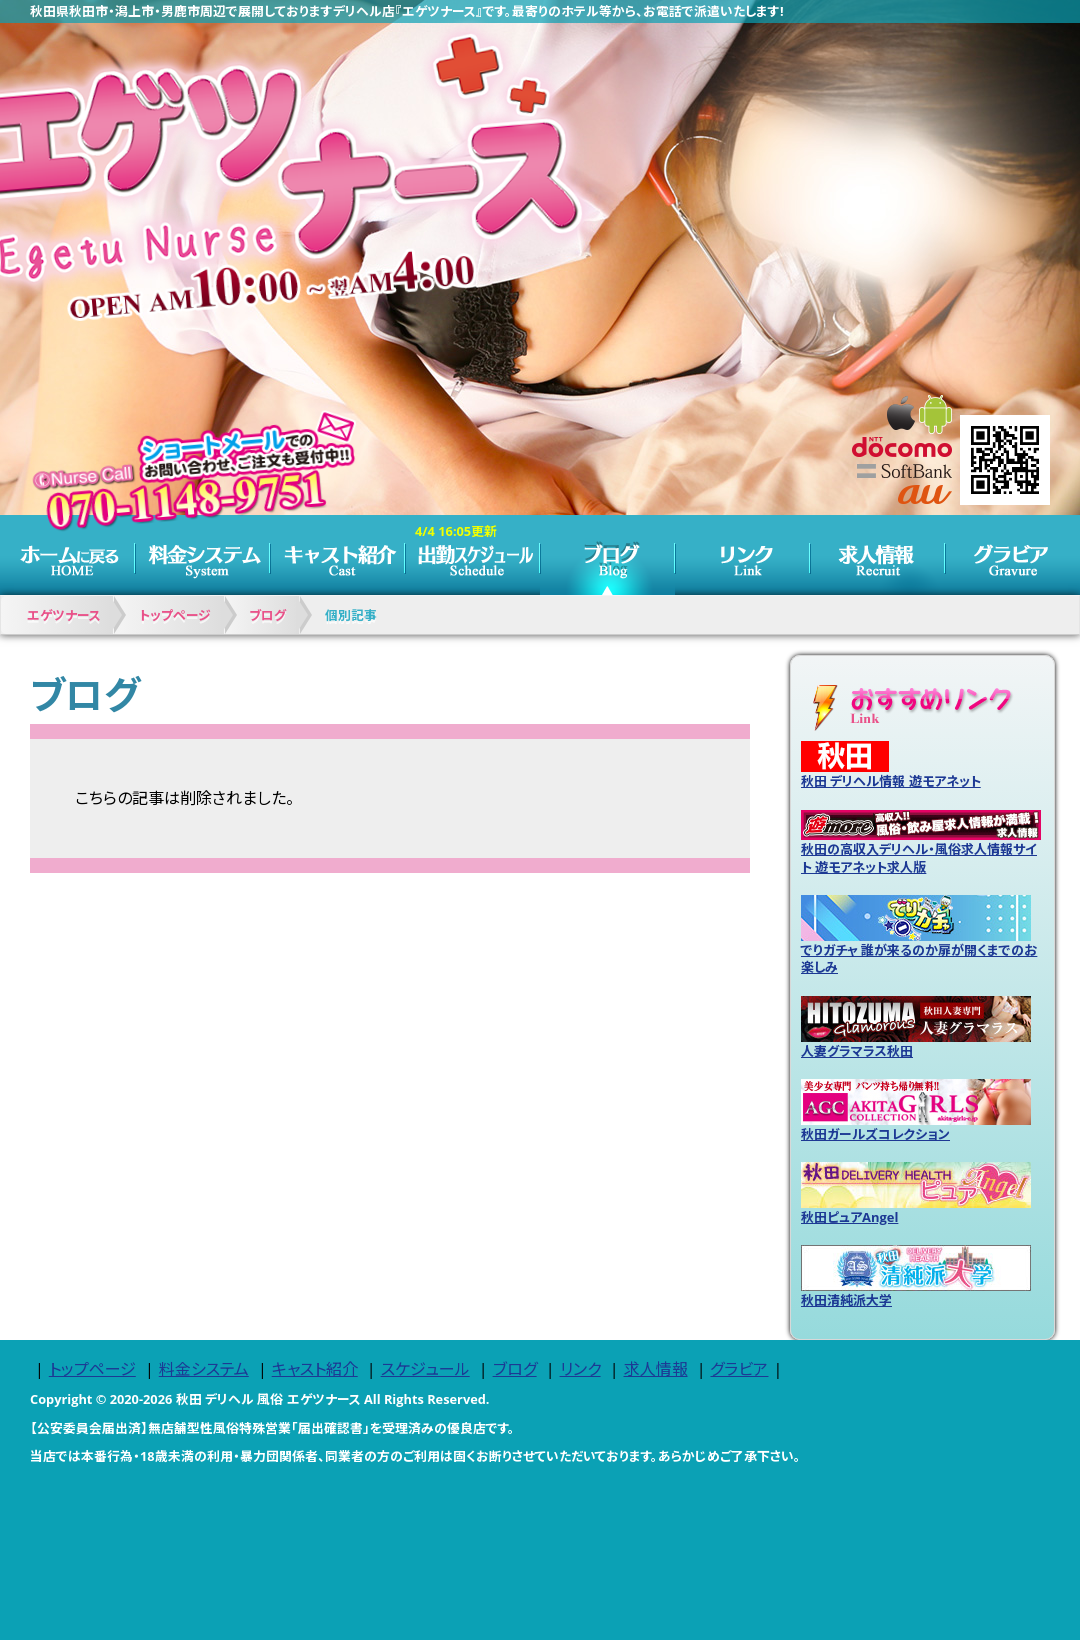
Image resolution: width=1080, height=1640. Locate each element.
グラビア (1012, 555)
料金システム (202, 555)
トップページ (67, 555)
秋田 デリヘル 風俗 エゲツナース (268, 1399)
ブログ (607, 555)
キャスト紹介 (337, 555)
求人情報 (877, 555)
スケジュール (472, 555)
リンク (742, 555)
